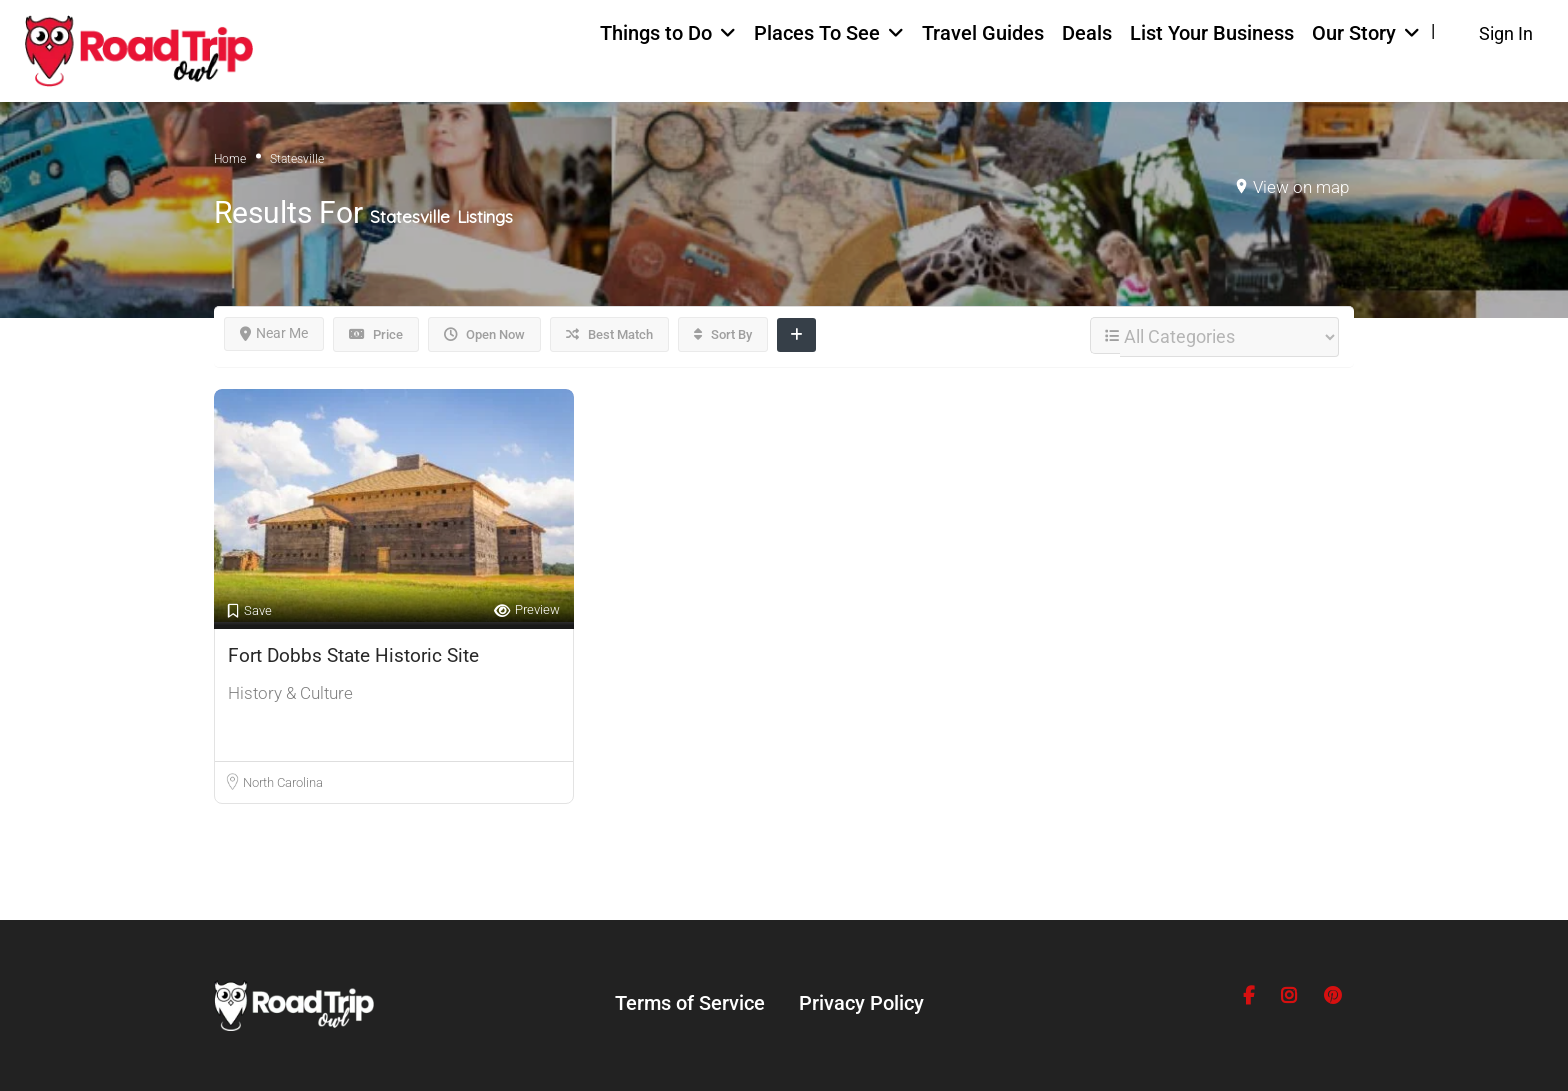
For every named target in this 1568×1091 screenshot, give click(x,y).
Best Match (609, 334)
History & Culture (290, 693)
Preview (527, 610)
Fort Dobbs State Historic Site (353, 655)
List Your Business (1212, 33)
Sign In (1506, 33)
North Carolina (283, 782)
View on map (1301, 187)
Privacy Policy (861, 1003)
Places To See (817, 33)
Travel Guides (983, 33)
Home (230, 159)
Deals (1087, 33)
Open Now (484, 334)
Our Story (1354, 33)
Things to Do (656, 33)
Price (376, 334)
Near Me (274, 333)
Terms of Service (690, 1003)
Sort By (723, 334)
